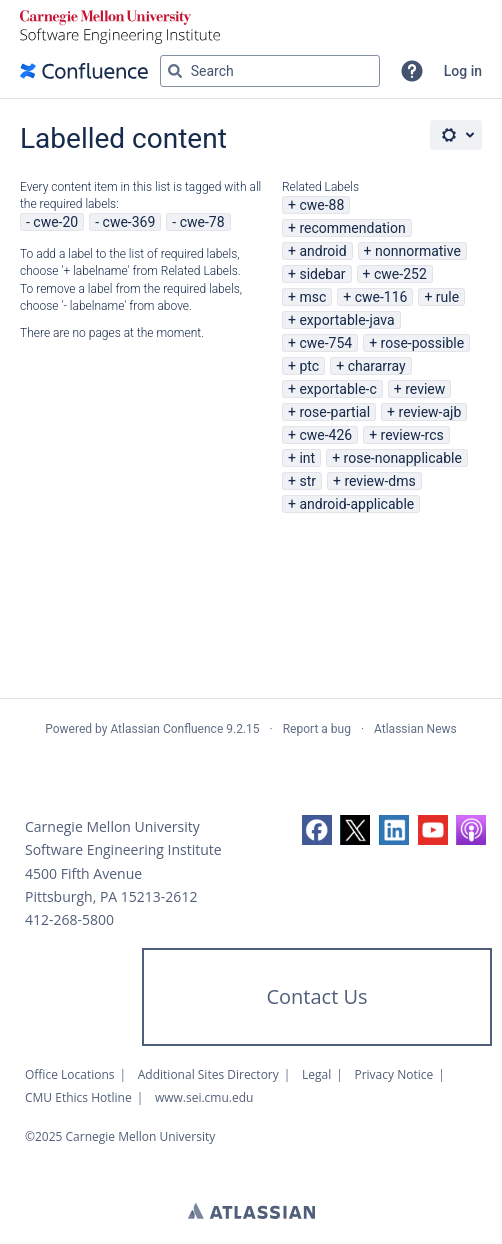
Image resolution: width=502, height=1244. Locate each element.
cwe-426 (325, 435)
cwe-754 (325, 343)
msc (312, 297)
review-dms (379, 481)
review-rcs (412, 435)
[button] (412, 71)
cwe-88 (321, 205)
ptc (309, 366)
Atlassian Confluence (166, 729)
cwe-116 (381, 297)
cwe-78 (202, 222)
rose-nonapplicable (403, 458)
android (322, 251)
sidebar (322, 274)
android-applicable (356, 504)
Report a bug (317, 729)
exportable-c (337, 389)
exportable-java (346, 320)
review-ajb (430, 412)
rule (447, 297)
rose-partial (334, 412)
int (307, 458)
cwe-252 (400, 274)
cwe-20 (55, 222)
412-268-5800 (69, 919)
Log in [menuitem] (463, 71)
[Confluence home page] (84, 71)
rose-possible (423, 343)
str (307, 481)
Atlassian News (415, 729)
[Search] (175, 71)
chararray (377, 366)
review (425, 389)
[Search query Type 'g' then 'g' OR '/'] (270, 71)
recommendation (352, 228)
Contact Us (316, 996)
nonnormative (418, 251)
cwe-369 (129, 222)
